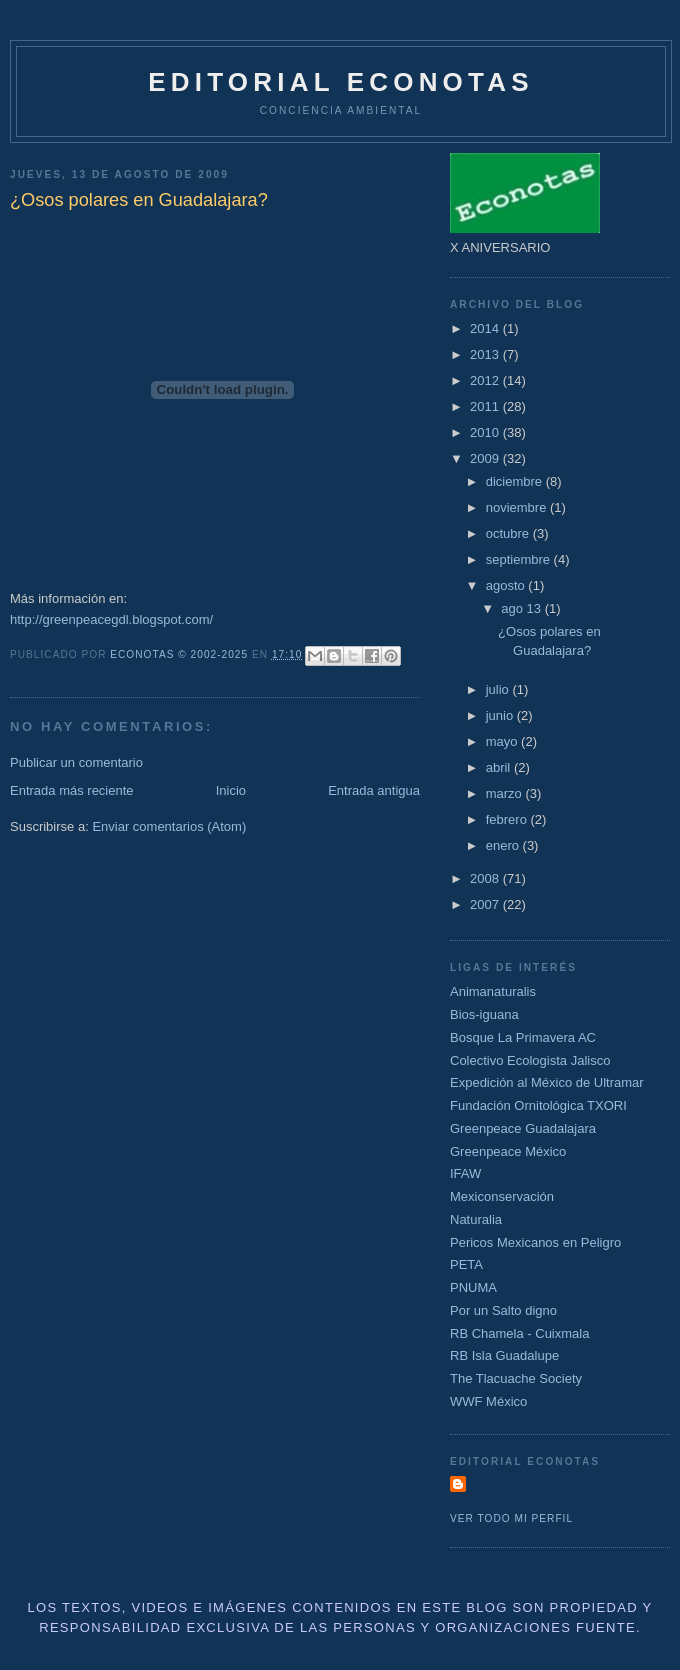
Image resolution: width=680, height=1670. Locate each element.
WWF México (488, 1401)
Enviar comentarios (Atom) (169, 826)
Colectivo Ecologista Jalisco (530, 1060)
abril (500, 767)
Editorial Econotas (340, 82)
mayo (503, 741)
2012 (486, 380)
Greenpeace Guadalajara (523, 1128)
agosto (507, 585)
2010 (486, 432)
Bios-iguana (484, 1014)
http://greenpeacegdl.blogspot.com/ (111, 619)
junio (501, 715)
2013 (486, 354)
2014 (486, 328)
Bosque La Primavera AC (523, 1037)
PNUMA (473, 1287)
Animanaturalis (493, 991)
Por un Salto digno (503, 1310)
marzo (506, 793)
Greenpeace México (508, 1151)
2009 (486, 458)
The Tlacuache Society (516, 1378)
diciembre (516, 481)
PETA (466, 1264)
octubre (509, 533)
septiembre (520, 559)
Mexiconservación (502, 1196)
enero (504, 845)
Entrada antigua (374, 790)
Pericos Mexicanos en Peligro (535, 1242)
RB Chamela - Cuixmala (519, 1333)
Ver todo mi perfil (511, 1518)
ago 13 (522, 608)
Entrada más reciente (72, 790)
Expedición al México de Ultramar (547, 1082)
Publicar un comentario (76, 762)
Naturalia (476, 1219)
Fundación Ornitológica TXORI (538, 1105)
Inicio (231, 790)
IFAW (465, 1173)
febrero (508, 819)
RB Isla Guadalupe (504, 1355)
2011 (486, 406)
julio (499, 689)
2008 (486, 878)
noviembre (518, 507)
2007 (486, 904)
